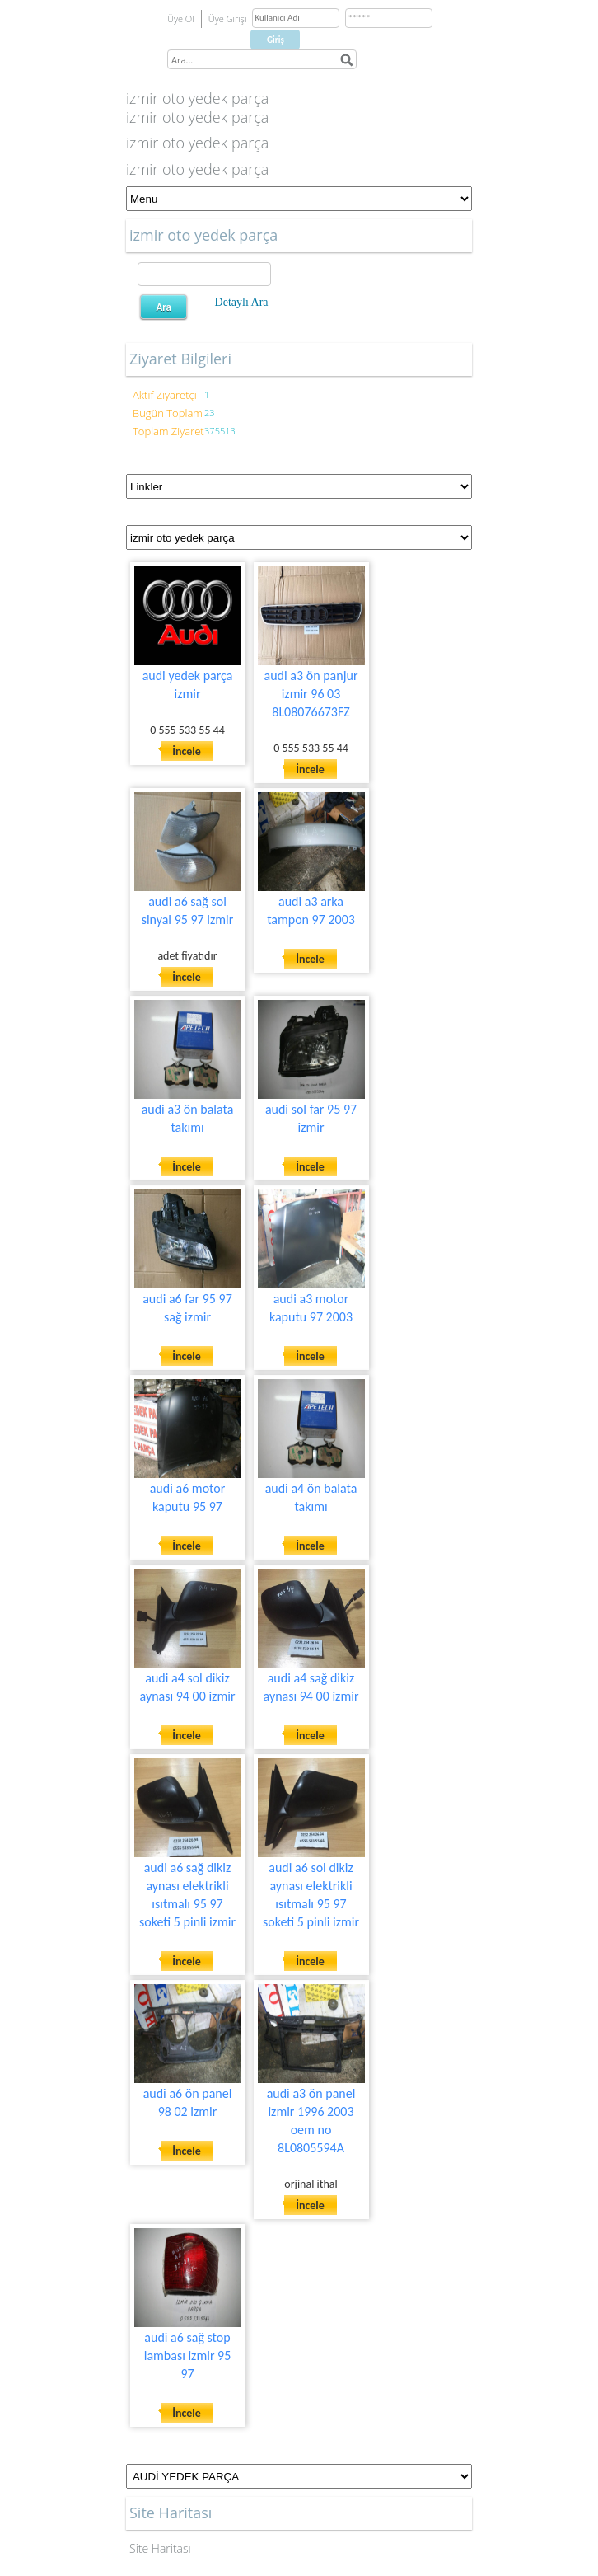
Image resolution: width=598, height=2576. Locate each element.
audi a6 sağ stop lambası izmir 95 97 (187, 2355)
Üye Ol (180, 18)
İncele (186, 751)
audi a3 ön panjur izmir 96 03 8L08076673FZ (311, 694)
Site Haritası (160, 2548)
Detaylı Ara (242, 302)
